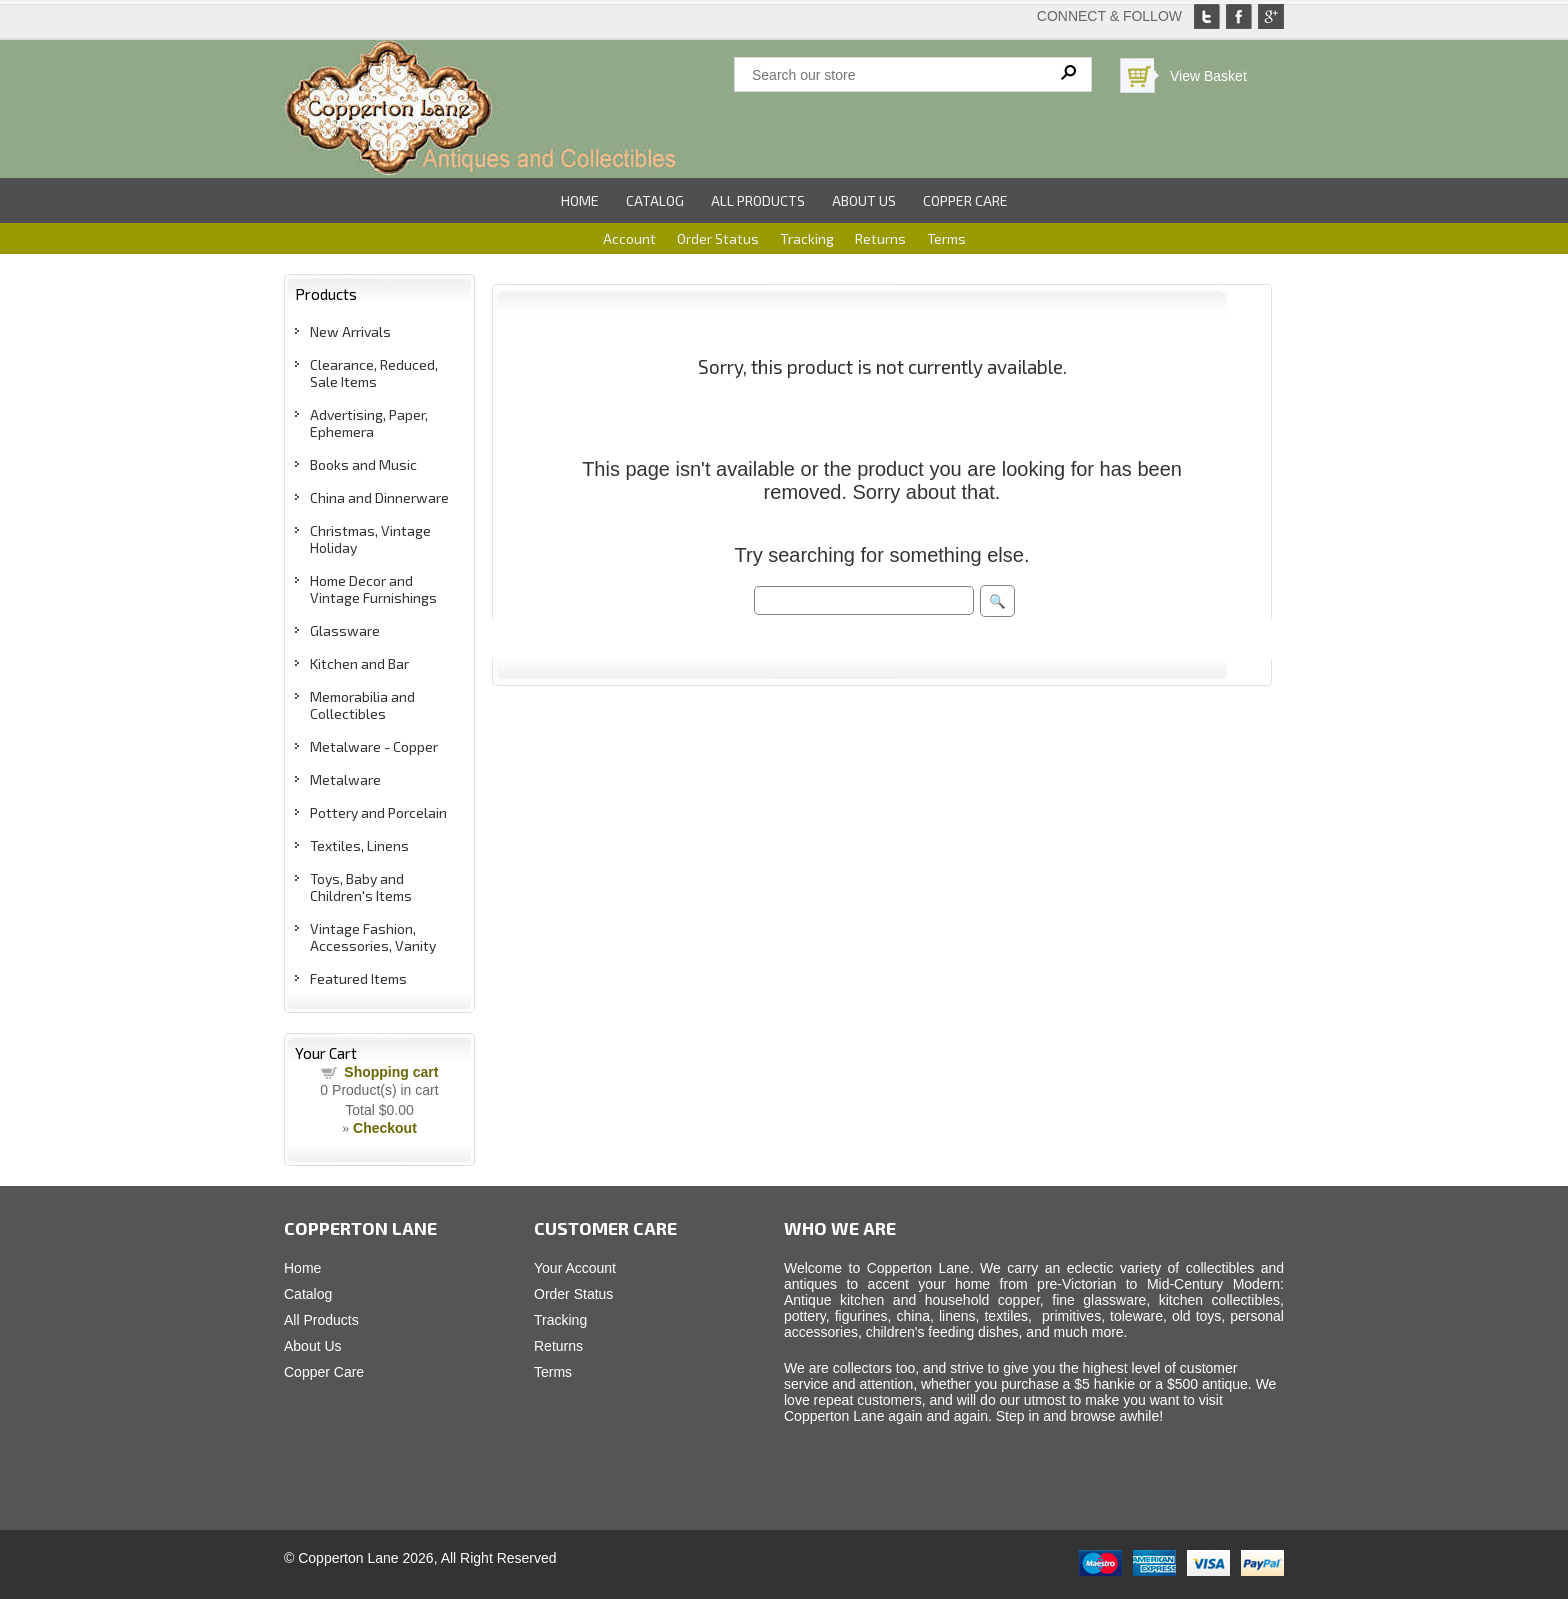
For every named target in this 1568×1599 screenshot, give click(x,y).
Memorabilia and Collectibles (362, 705)
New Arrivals (350, 331)
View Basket (1208, 76)
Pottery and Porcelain (378, 812)
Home (580, 200)
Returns (880, 238)
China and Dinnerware (379, 497)
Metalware (345, 779)
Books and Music (363, 464)
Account (629, 238)
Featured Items (358, 978)
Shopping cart (391, 1072)
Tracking (807, 238)
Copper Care (965, 200)
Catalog (655, 200)
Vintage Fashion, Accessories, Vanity (373, 937)
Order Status (718, 238)
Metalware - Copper (374, 746)
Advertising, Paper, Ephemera (369, 423)
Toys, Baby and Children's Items (361, 887)
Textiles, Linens (359, 845)
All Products (758, 200)
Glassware (345, 630)
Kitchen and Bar (359, 663)
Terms (946, 238)
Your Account (575, 1268)
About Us (864, 200)
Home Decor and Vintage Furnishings (373, 589)
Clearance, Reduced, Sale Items (374, 373)
